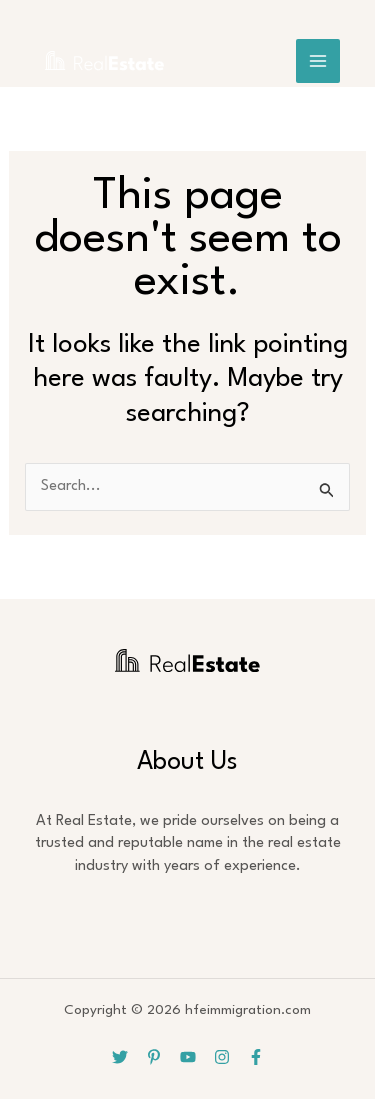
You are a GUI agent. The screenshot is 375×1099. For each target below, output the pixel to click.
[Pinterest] (154, 1057)
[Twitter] (120, 1057)
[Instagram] (222, 1057)
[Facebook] (256, 1057)
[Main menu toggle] (318, 61)
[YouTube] (188, 1057)
